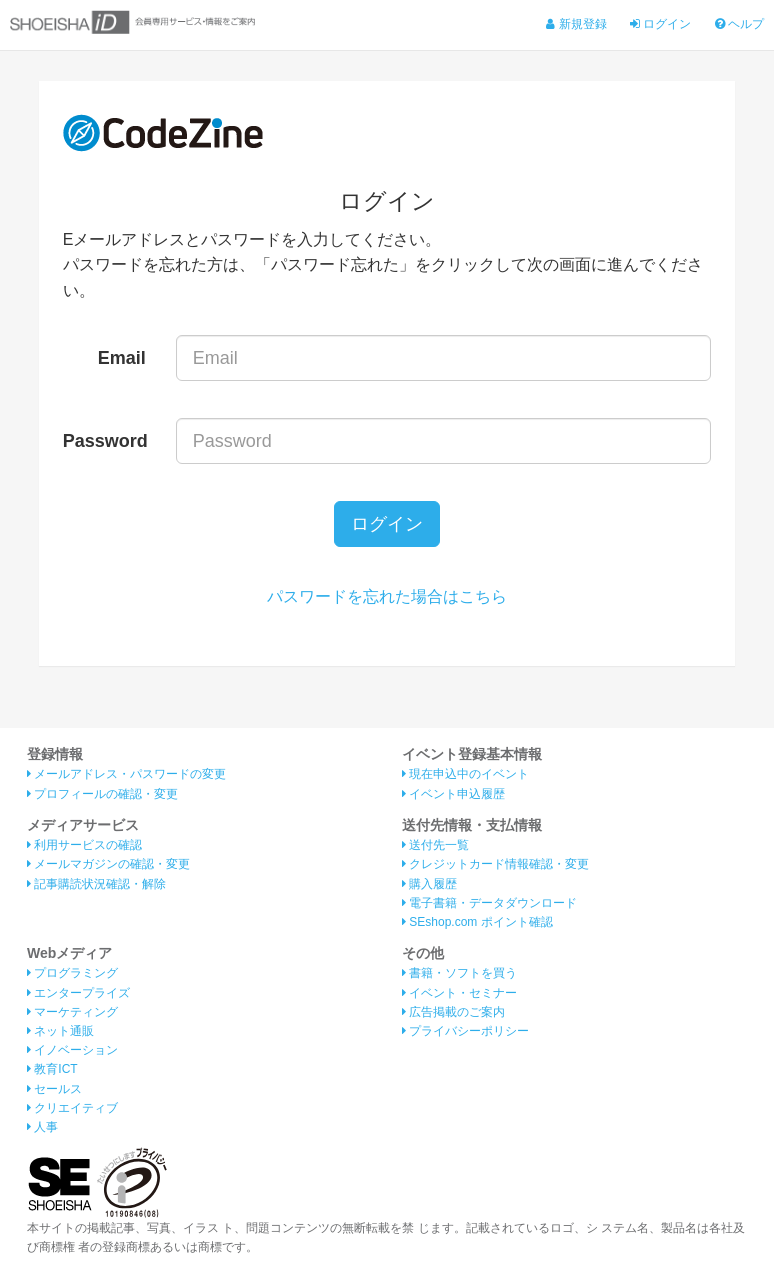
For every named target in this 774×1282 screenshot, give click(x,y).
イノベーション (72, 1050)
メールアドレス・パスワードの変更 (126, 774)
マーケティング (72, 1012)
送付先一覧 (435, 845)
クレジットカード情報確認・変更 (495, 864)
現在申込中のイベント (465, 774)
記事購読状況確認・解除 (96, 884)
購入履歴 (429, 884)
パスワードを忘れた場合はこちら (387, 596)
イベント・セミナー (459, 993)
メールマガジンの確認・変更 (108, 864)
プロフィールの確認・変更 (102, 794)
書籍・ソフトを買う (459, 973)
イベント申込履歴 (453, 794)
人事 (42, 1127)
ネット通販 (60, 1031)
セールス (54, 1089)
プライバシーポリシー (465, 1031)
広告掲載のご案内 (453, 1012)
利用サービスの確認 (84, 845)
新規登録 (576, 24)
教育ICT (52, 1069)
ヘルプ (739, 24)
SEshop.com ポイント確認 (477, 922)
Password (105, 441)
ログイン (660, 24)
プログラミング (72, 973)
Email (122, 358)
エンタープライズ (78, 993)
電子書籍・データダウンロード (489, 903)
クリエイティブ (72, 1108)
